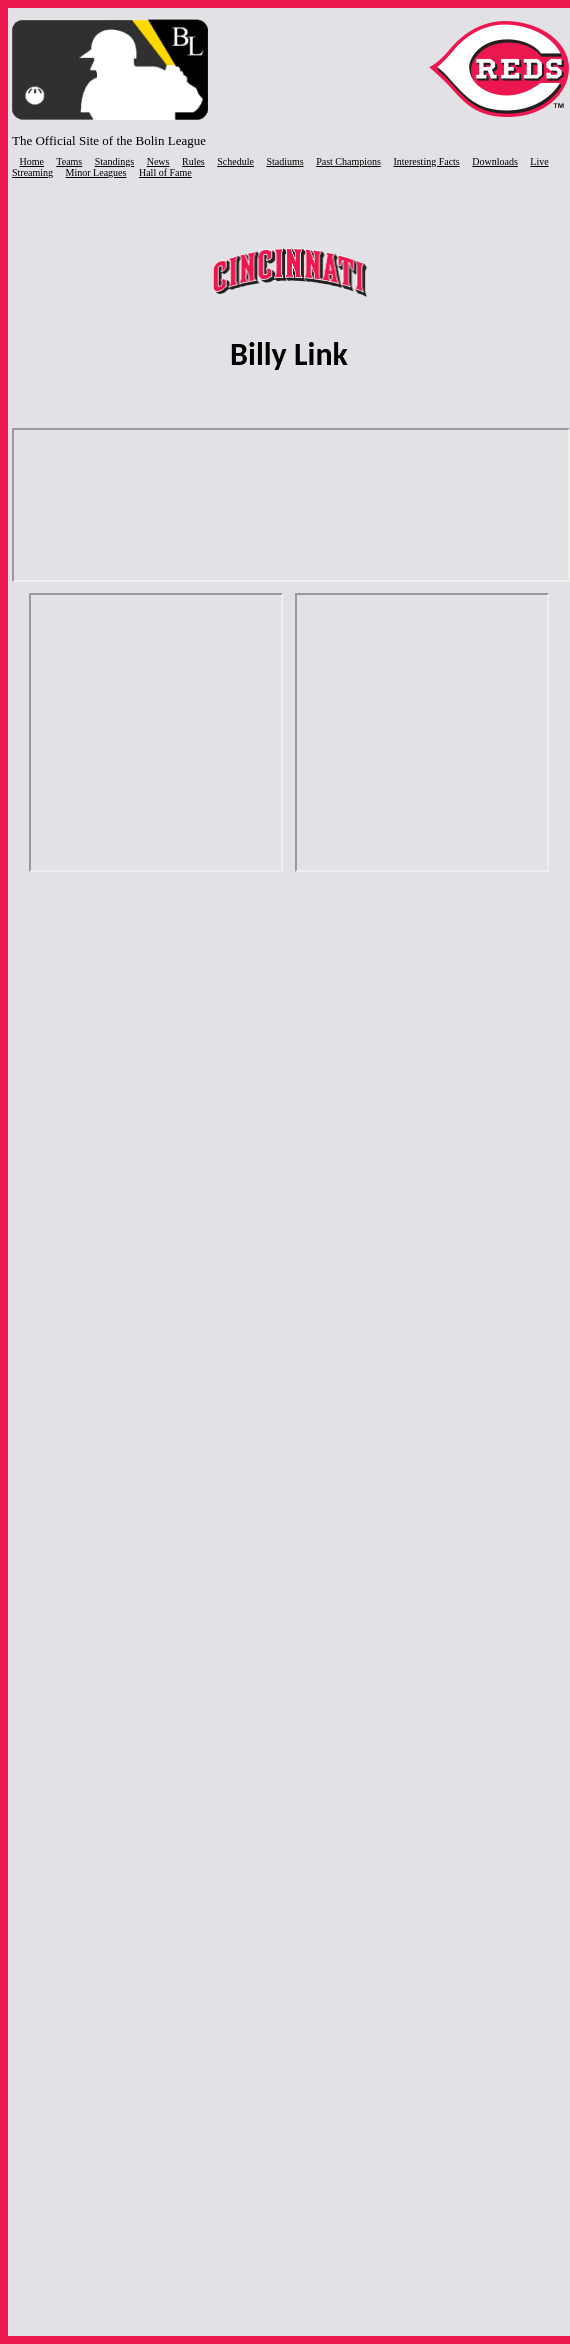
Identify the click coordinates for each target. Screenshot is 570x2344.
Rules (193, 161)
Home (32, 161)
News (158, 161)
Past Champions (348, 161)
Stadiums (284, 161)
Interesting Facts (426, 161)
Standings (114, 161)
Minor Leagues (96, 172)
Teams (69, 161)
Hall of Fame (165, 172)
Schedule (235, 161)
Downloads (495, 161)
